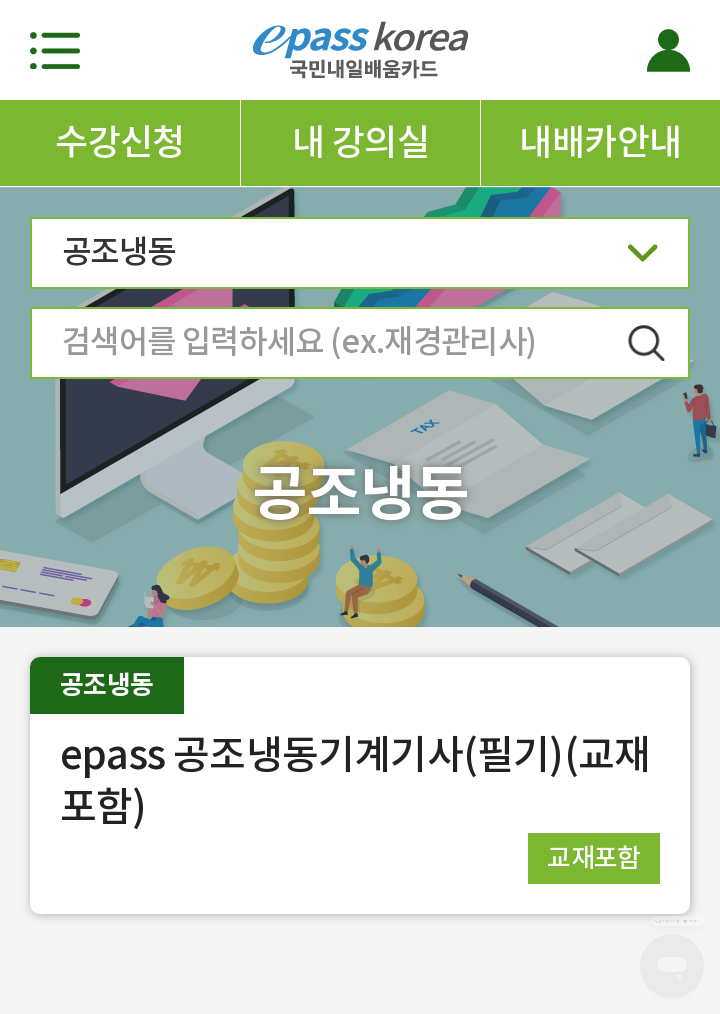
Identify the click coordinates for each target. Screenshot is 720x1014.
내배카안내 (600, 142)
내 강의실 (360, 142)
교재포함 (594, 857)
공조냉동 (360, 258)
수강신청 (120, 142)
